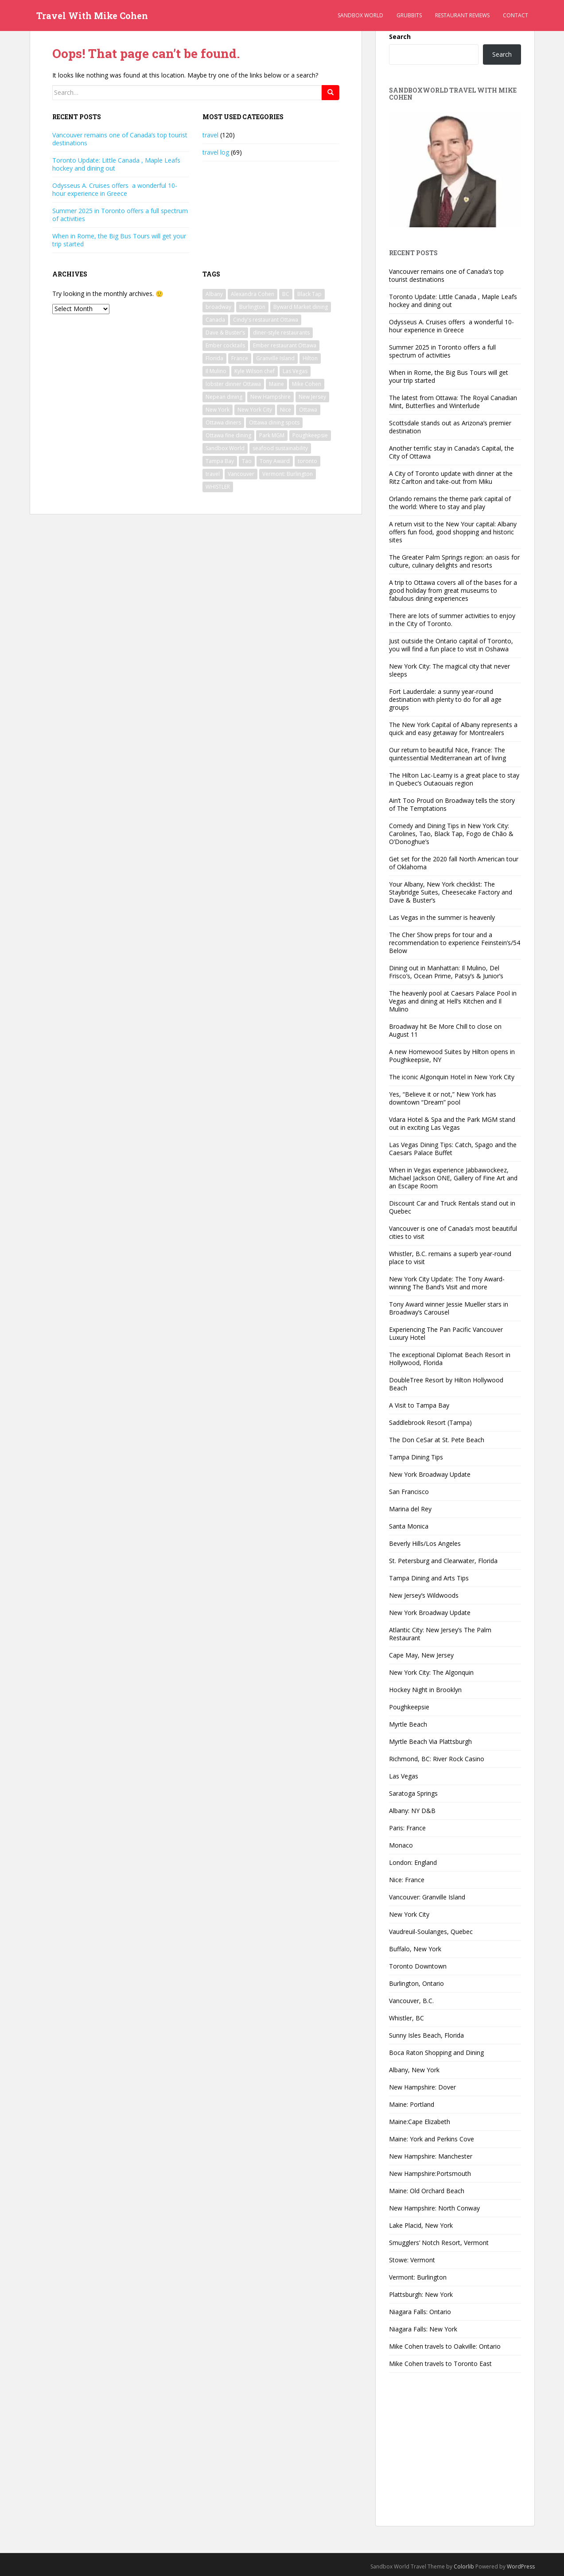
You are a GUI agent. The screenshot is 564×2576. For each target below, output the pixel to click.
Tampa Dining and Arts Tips (429, 1578)
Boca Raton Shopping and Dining (436, 2052)
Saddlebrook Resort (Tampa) (430, 1422)
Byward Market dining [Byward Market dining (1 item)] (300, 307)
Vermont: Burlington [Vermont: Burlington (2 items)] (287, 474)
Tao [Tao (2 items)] (247, 461)
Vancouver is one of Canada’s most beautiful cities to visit (453, 1232)
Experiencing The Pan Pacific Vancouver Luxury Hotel (446, 1333)
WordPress (521, 2566)
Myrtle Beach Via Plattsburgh (430, 1741)
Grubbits (409, 15)
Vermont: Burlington (418, 2277)
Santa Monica (408, 1526)
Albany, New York (414, 2070)
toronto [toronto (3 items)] (307, 461)
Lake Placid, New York (421, 2225)
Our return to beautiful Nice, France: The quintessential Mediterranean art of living (447, 754)
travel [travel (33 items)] (213, 474)
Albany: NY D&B (412, 1810)
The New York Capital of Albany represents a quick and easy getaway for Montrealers (453, 728)
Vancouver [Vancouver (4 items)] (241, 474)
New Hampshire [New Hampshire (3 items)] (270, 397)
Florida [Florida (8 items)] (214, 358)
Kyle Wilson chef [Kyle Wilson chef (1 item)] (254, 371)
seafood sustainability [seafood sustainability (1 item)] (280, 448)
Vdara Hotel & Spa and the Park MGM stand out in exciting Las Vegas (452, 1123)
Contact (515, 15)
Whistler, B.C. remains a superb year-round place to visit (450, 1257)
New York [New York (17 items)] (217, 409)
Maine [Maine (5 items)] (276, 384)
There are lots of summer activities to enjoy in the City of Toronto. (452, 619)
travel (210, 135)
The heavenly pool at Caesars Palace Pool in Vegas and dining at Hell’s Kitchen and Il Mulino (453, 1001)
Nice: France (406, 1880)
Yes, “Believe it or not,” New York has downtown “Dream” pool (442, 1098)
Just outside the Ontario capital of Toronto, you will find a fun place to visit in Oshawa (451, 645)
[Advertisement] (455, 2454)
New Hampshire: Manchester (430, 2156)
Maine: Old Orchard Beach (426, 2191)
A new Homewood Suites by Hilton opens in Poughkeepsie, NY (452, 1055)
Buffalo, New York (415, 1949)
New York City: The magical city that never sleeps (449, 670)
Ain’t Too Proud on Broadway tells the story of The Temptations (452, 804)
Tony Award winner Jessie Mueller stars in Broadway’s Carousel (448, 1308)
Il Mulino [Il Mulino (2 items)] (216, 371)
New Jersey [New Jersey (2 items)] (312, 397)
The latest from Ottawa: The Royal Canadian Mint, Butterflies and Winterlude (453, 401)
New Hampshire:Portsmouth (430, 2173)
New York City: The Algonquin (431, 1672)
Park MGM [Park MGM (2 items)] (271, 435)
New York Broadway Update (430, 1474)
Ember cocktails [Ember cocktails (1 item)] (225, 345)
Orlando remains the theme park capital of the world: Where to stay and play (450, 502)
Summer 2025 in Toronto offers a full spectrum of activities (120, 214)
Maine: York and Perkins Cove (431, 2139)
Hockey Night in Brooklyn (425, 1689)
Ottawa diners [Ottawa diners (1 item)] (223, 422)
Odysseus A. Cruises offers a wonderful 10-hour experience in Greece (114, 189)
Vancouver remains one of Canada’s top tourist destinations (119, 139)
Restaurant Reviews (462, 15)
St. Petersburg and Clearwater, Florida (443, 1560)
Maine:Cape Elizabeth (419, 2121)
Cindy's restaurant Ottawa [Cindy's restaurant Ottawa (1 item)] (265, 319)
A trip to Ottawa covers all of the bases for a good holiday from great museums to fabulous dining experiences (453, 590)
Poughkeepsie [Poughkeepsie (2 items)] (310, 435)
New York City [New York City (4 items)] (254, 409)
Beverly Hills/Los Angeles (425, 1543)
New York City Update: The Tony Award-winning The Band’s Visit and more (447, 1283)
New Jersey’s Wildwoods (424, 1595)
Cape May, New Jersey (421, 1655)
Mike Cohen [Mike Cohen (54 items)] (306, 384)
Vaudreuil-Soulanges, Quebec (431, 1931)
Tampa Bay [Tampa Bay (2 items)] (220, 461)
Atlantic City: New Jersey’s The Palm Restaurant (440, 1634)
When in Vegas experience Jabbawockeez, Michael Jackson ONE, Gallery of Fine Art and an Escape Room (453, 1178)
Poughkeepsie (409, 1707)
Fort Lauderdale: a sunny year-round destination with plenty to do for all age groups (445, 699)
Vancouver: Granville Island (427, 1897)
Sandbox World (360, 15)
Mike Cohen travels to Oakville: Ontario (445, 2346)
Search (400, 36)
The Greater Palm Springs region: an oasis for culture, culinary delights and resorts (454, 561)
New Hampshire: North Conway (434, 2208)
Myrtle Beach (408, 1724)
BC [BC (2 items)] (285, 294)
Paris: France (407, 1828)
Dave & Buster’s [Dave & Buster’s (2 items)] (225, 332)
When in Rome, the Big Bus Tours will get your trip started (119, 240)
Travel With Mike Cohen (92, 15)
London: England (413, 1862)
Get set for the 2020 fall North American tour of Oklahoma (453, 863)
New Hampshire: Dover (422, 2087)
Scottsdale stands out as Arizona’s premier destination (450, 427)
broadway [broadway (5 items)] (218, 307)
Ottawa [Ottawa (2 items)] (308, 409)
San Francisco (409, 1491)
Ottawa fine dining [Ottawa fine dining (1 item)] (228, 435)
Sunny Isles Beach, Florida (426, 2035)
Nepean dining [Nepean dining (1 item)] (224, 397)
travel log (215, 152)
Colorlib (464, 2566)
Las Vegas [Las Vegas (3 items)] (295, 371)
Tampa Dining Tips (416, 1457)
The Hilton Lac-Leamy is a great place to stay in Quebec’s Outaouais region (454, 779)
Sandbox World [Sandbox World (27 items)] (225, 448)
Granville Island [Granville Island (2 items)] (275, 358)
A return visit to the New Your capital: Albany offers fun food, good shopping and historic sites (453, 532)
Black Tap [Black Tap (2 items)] (309, 294)
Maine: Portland (411, 2104)
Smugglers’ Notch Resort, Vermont (439, 2242)
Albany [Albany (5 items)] (214, 294)
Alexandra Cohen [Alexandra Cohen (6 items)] (252, 294)
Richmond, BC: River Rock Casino (436, 1759)
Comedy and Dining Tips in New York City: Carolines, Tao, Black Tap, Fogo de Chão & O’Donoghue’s (451, 833)
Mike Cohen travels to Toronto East (440, 2363)
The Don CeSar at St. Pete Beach (436, 1440)
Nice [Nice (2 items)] (285, 409)
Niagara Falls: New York (423, 2329)
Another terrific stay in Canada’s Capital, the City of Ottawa (451, 452)
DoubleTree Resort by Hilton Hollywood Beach (446, 1384)
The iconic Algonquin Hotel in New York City (451, 1077)
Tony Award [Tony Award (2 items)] (275, 461)
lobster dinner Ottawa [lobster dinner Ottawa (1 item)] (233, 384)
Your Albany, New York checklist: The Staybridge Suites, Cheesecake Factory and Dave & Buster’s (450, 892)
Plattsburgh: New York (421, 2294)
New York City (409, 1914)
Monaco (401, 1845)
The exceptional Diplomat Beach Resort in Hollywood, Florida (449, 1358)
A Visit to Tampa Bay (419, 1405)
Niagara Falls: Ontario (420, 2312)
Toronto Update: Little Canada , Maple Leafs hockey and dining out (116, 164)
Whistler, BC (406, 2018)
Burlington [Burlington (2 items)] (252, 307)
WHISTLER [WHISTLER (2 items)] (218, 486)
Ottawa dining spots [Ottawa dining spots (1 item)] (274, 422)
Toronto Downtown (418, 1966)
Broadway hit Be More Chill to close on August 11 (445, 1030)
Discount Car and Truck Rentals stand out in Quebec (452, 1207)
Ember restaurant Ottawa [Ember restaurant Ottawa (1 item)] (284, 345)
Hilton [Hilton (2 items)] (310, 358)
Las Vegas (403, 1776)
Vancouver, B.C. (411, 2000)
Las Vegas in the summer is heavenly (442, 917)
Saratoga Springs (413, 1793)
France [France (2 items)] (239, 358)
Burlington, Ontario (416, 1983)
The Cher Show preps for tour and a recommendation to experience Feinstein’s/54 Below (454, 942)
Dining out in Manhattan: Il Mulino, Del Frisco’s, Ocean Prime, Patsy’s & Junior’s (446, 972)
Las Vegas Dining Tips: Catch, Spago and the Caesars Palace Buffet (453, 1148)
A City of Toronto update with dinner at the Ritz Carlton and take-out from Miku (451, 477)
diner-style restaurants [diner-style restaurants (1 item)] (281, 332)
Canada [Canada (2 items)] (215, 319)
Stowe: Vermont (412, 2260)
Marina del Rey (410, 1509)
